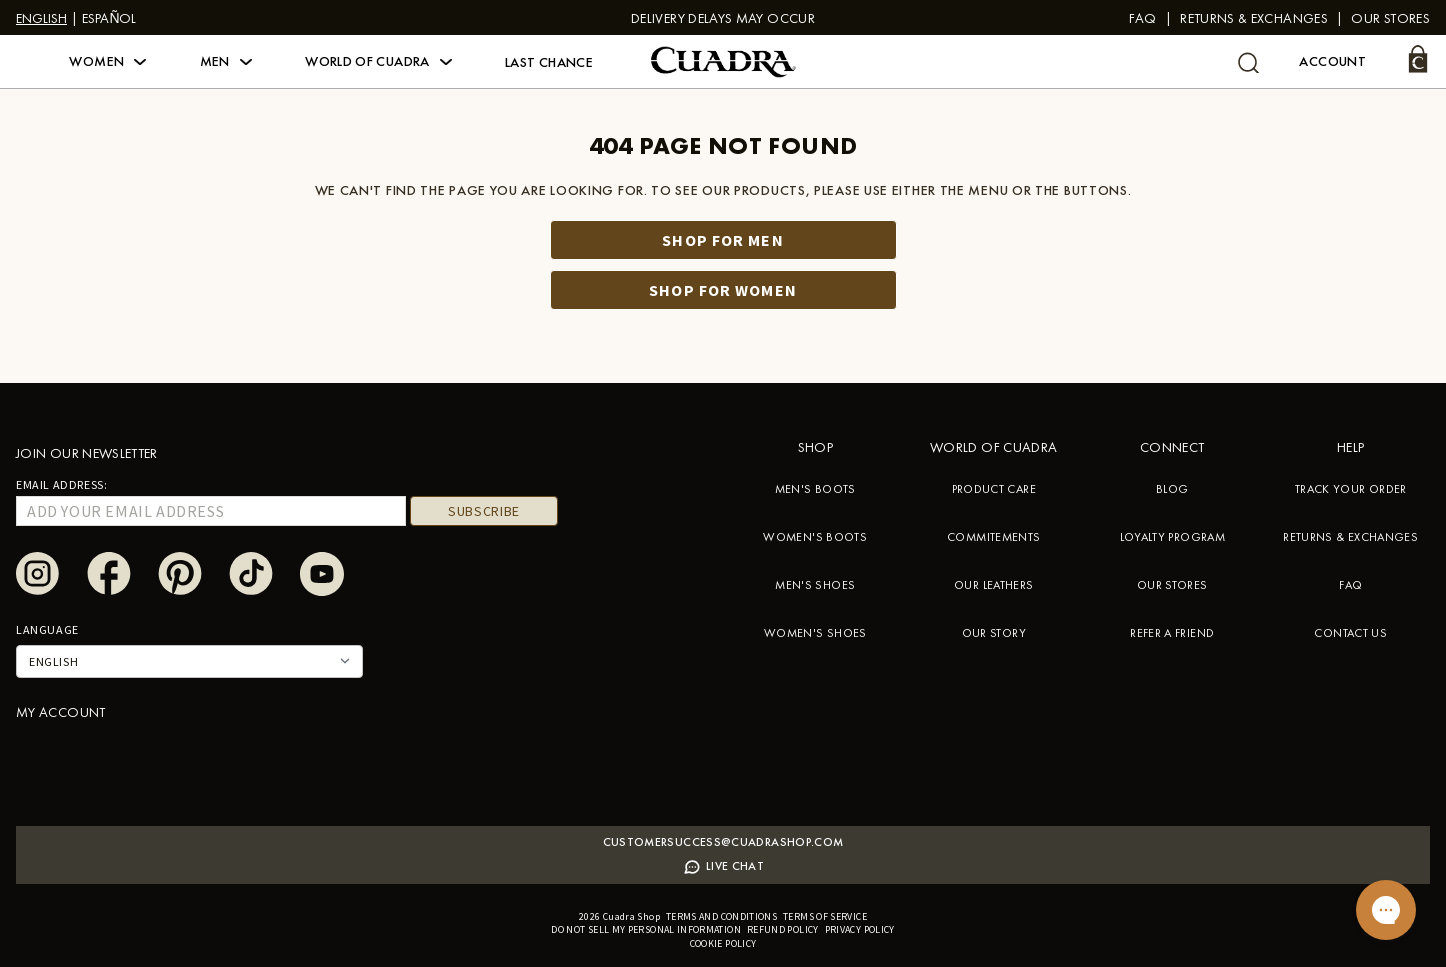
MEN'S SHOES (815, 585)
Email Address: (61, 484)
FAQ (1143, 18)
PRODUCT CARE (994, 489)
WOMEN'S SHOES (815, 633)
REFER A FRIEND (1172, 633)
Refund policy (783, 929)
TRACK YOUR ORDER (1351, 489)
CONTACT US (1350, 633)
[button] (107, 62)
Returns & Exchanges (1254, 18)
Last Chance (549, 62)
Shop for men (722, 240)
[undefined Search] (1248, 62)
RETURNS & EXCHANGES (1350, 537)
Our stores (1390, 18)
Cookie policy (723, 943)
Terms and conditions (721, 916)
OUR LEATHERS (993, 585)
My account (61, 712)
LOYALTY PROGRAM (1172, 537)
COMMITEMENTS (993, 537)
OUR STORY (994, 633)
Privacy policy (860, 929)
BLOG (1172, 489)
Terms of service (825, 916)
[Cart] (1418, 59)
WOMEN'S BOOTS (815, 537)
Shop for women (723, 290)
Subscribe (484, 511)
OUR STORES (1172, 585)
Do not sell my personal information (646, 929)
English (41, 18)
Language (47, 629)
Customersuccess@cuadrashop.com (723, 842)
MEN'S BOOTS (815, 489)
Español (109, 18)
